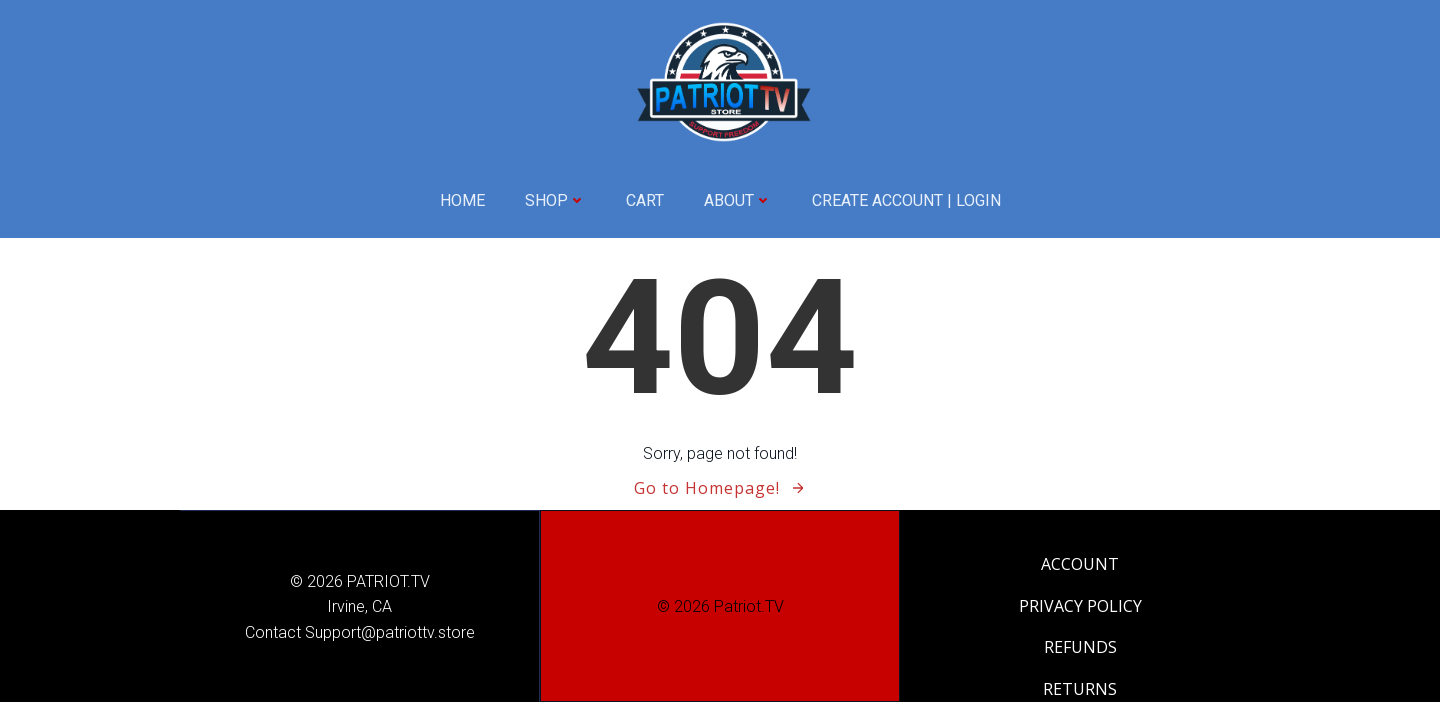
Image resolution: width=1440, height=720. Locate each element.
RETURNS (1080, 689)
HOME (462, 200)
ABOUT (738, 200)
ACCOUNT (1080, 564)
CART (645, 200)
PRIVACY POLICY (1080, 606)
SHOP (555, 200)
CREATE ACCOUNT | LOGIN (906, 200)
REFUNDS (1080, 647)
